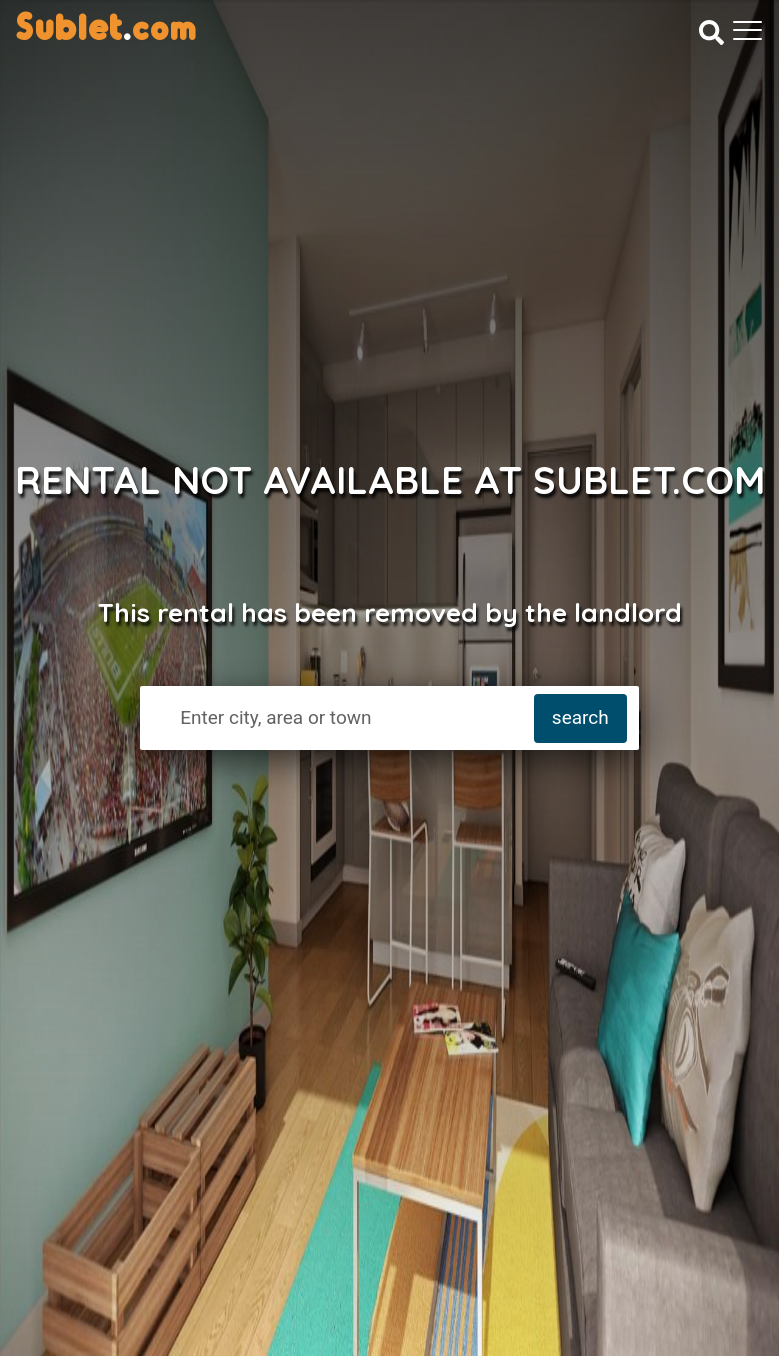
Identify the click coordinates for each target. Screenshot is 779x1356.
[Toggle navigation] (747, 30)
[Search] (711, 32)
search (580, 717)
